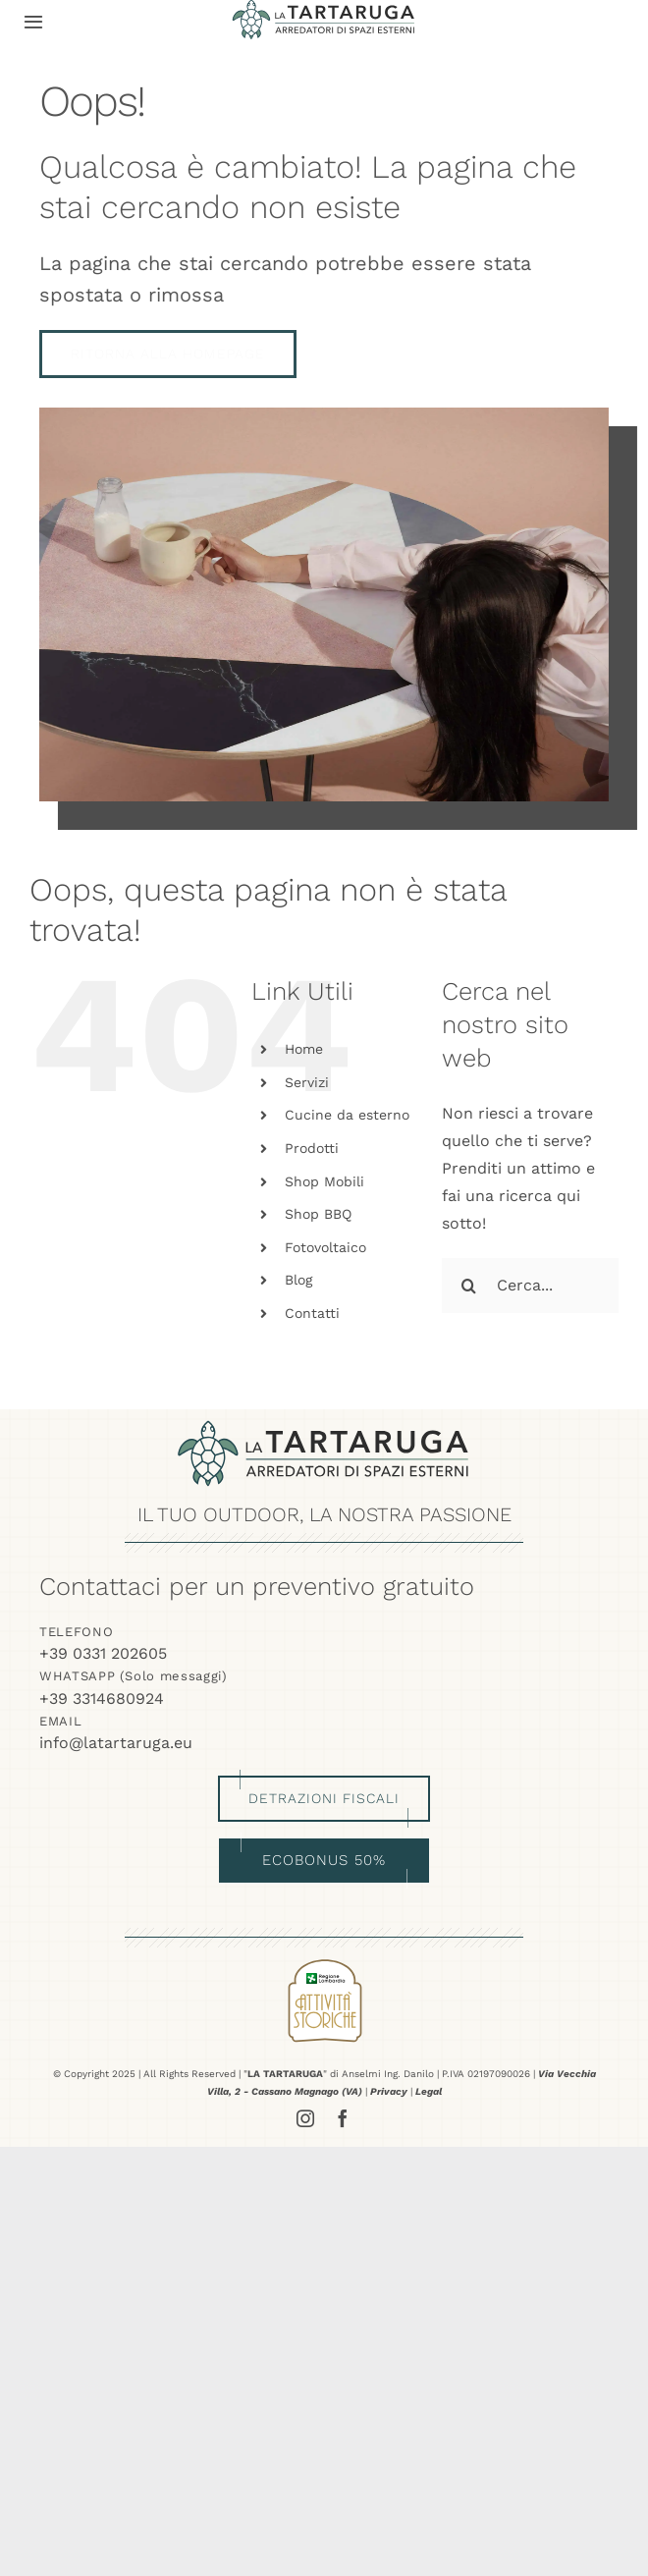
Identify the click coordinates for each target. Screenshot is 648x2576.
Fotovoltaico (325, 1247)
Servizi (307, 1082)
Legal (428, 2091)
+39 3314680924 (101, 1698)
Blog (298, 1280)
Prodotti (312, 1148)
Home (304, 1049)
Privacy (388, 2091)
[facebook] (342, 2118)
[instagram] (305, 2118)
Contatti (312, 1313)
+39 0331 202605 (103, 1653)
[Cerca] (469, 1285)
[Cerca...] (530, 1285)
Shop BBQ (318, 1214)
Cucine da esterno (347, 1115)
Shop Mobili (324, 1181)
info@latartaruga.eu (115, 1742)
